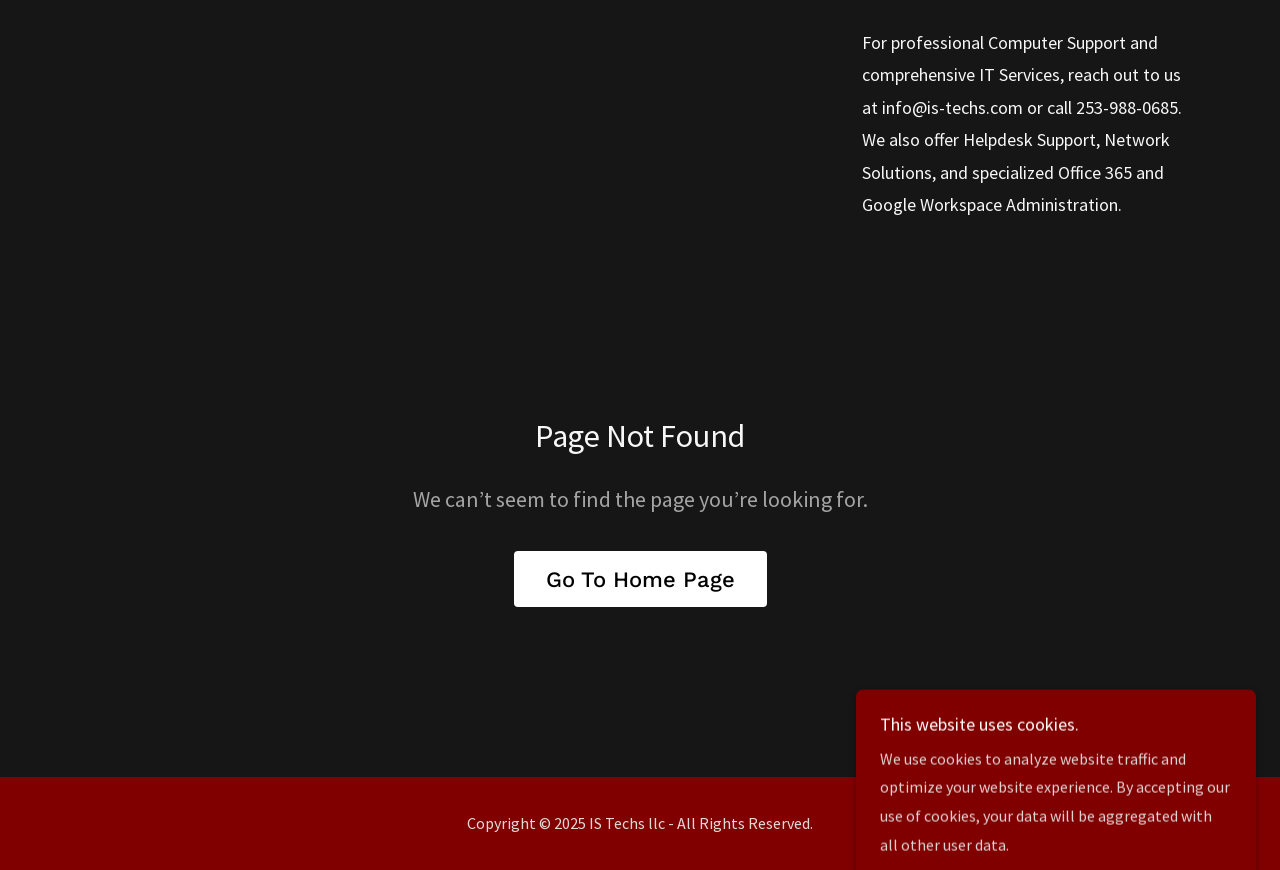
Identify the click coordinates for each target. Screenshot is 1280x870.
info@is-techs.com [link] (952, 107)
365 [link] (1118, 172)
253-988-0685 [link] (1127, 107)
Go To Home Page (640, 579)
